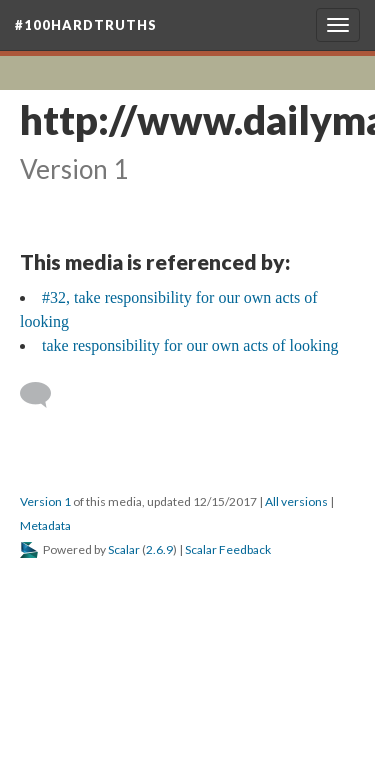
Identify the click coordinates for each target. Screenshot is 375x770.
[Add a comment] (44, 395)
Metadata (45, 525)
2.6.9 (159, 549)
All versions (296, 501)
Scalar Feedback (228, 549)
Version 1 (45, 501)
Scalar (124, 549)
